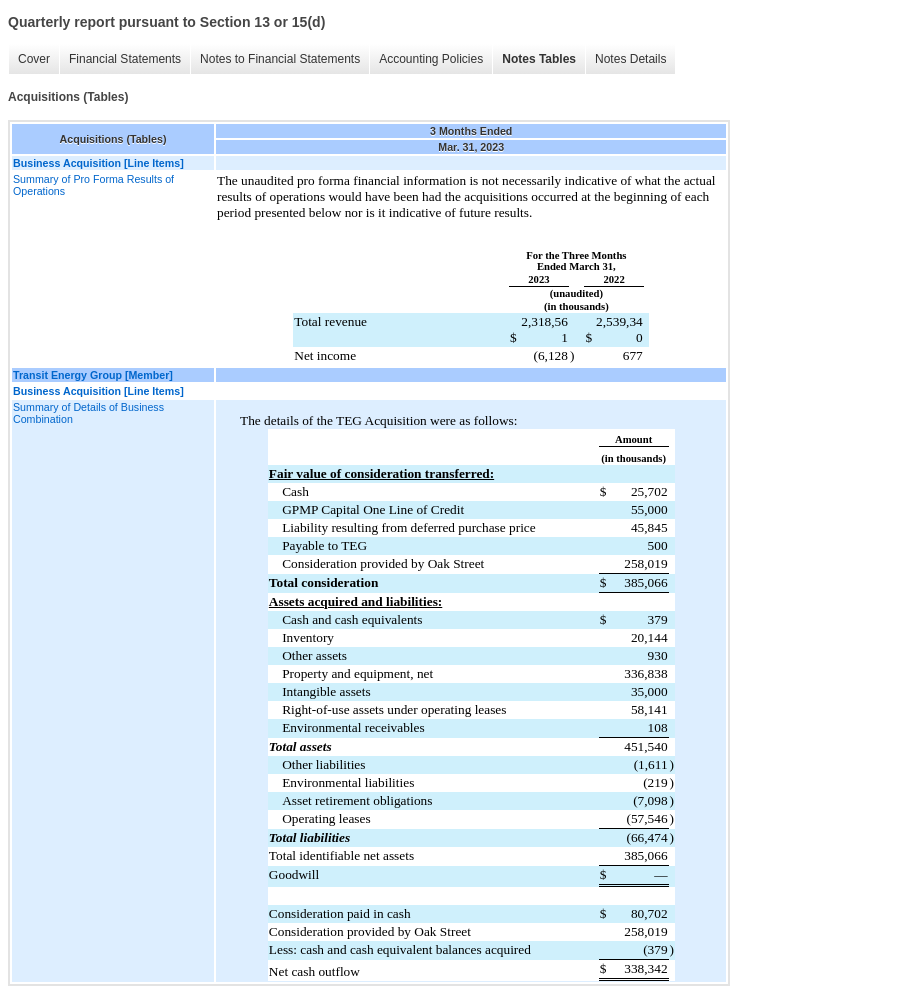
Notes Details (630, 59)
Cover (34, 59)
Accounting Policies (431, 59)
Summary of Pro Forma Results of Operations (93, 185)
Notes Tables (539, 59)
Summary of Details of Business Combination (88, 413)
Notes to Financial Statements (280, 59)
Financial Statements (125, 59)
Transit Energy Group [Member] (93, 375)
